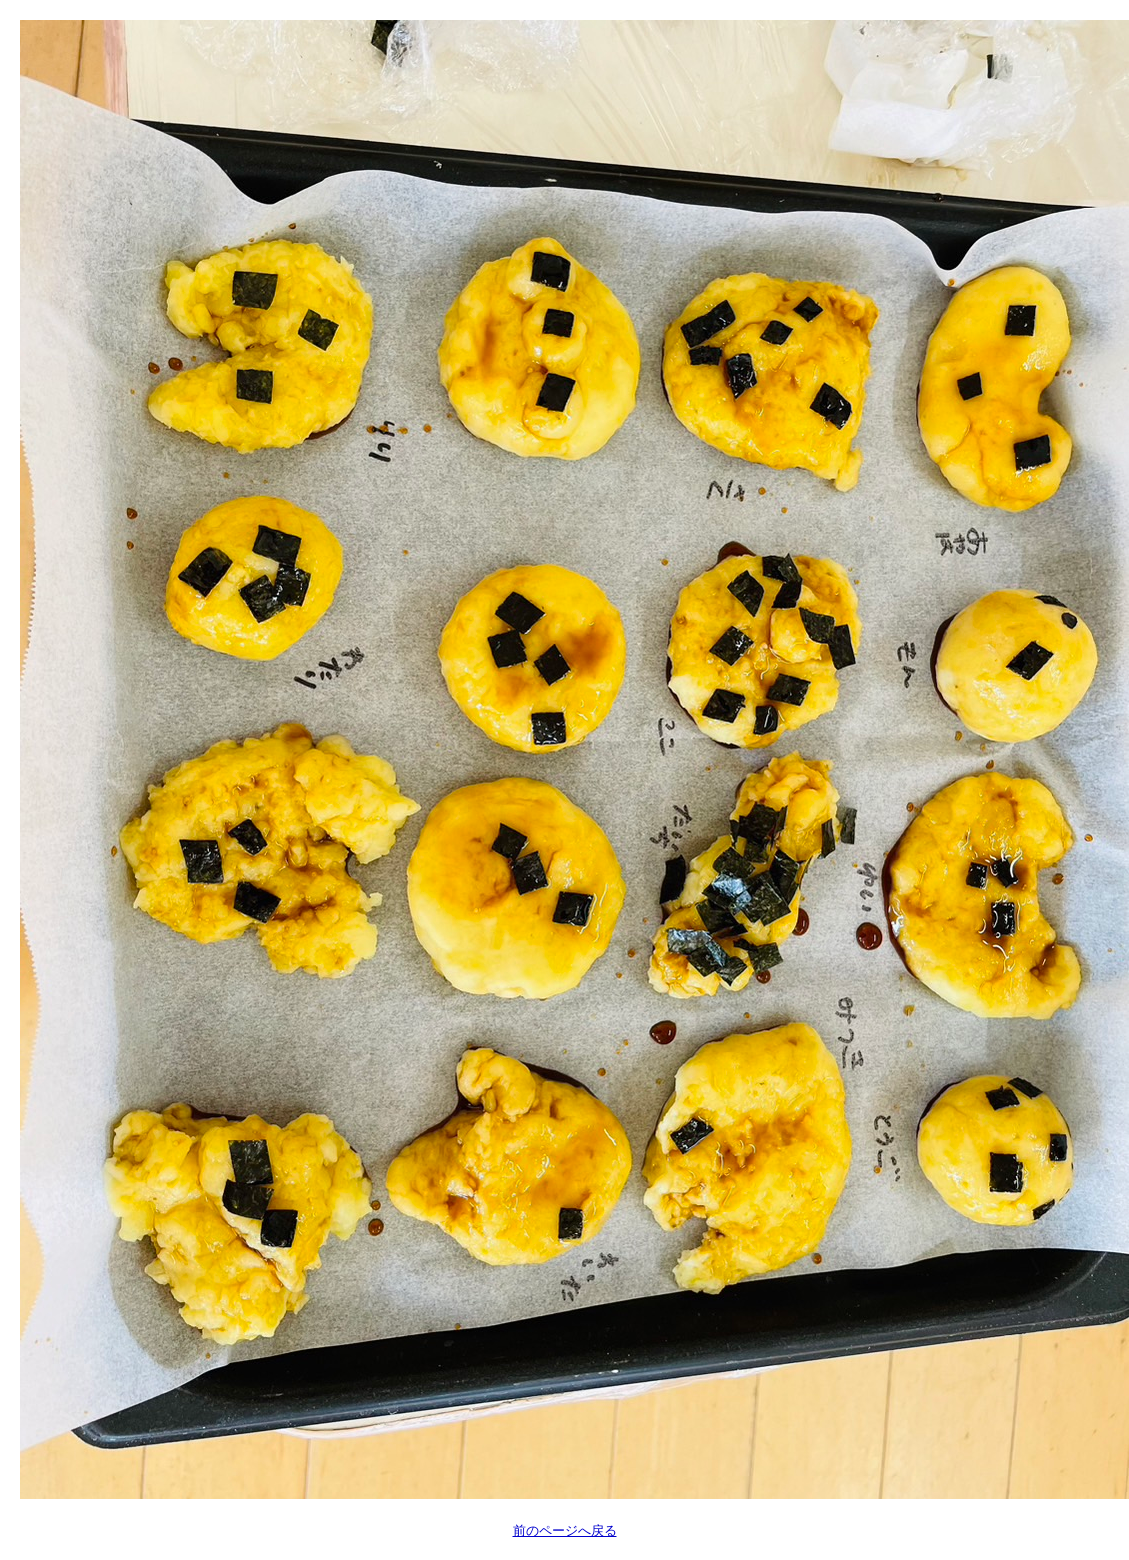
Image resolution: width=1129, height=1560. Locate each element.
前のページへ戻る (565, 1530)
